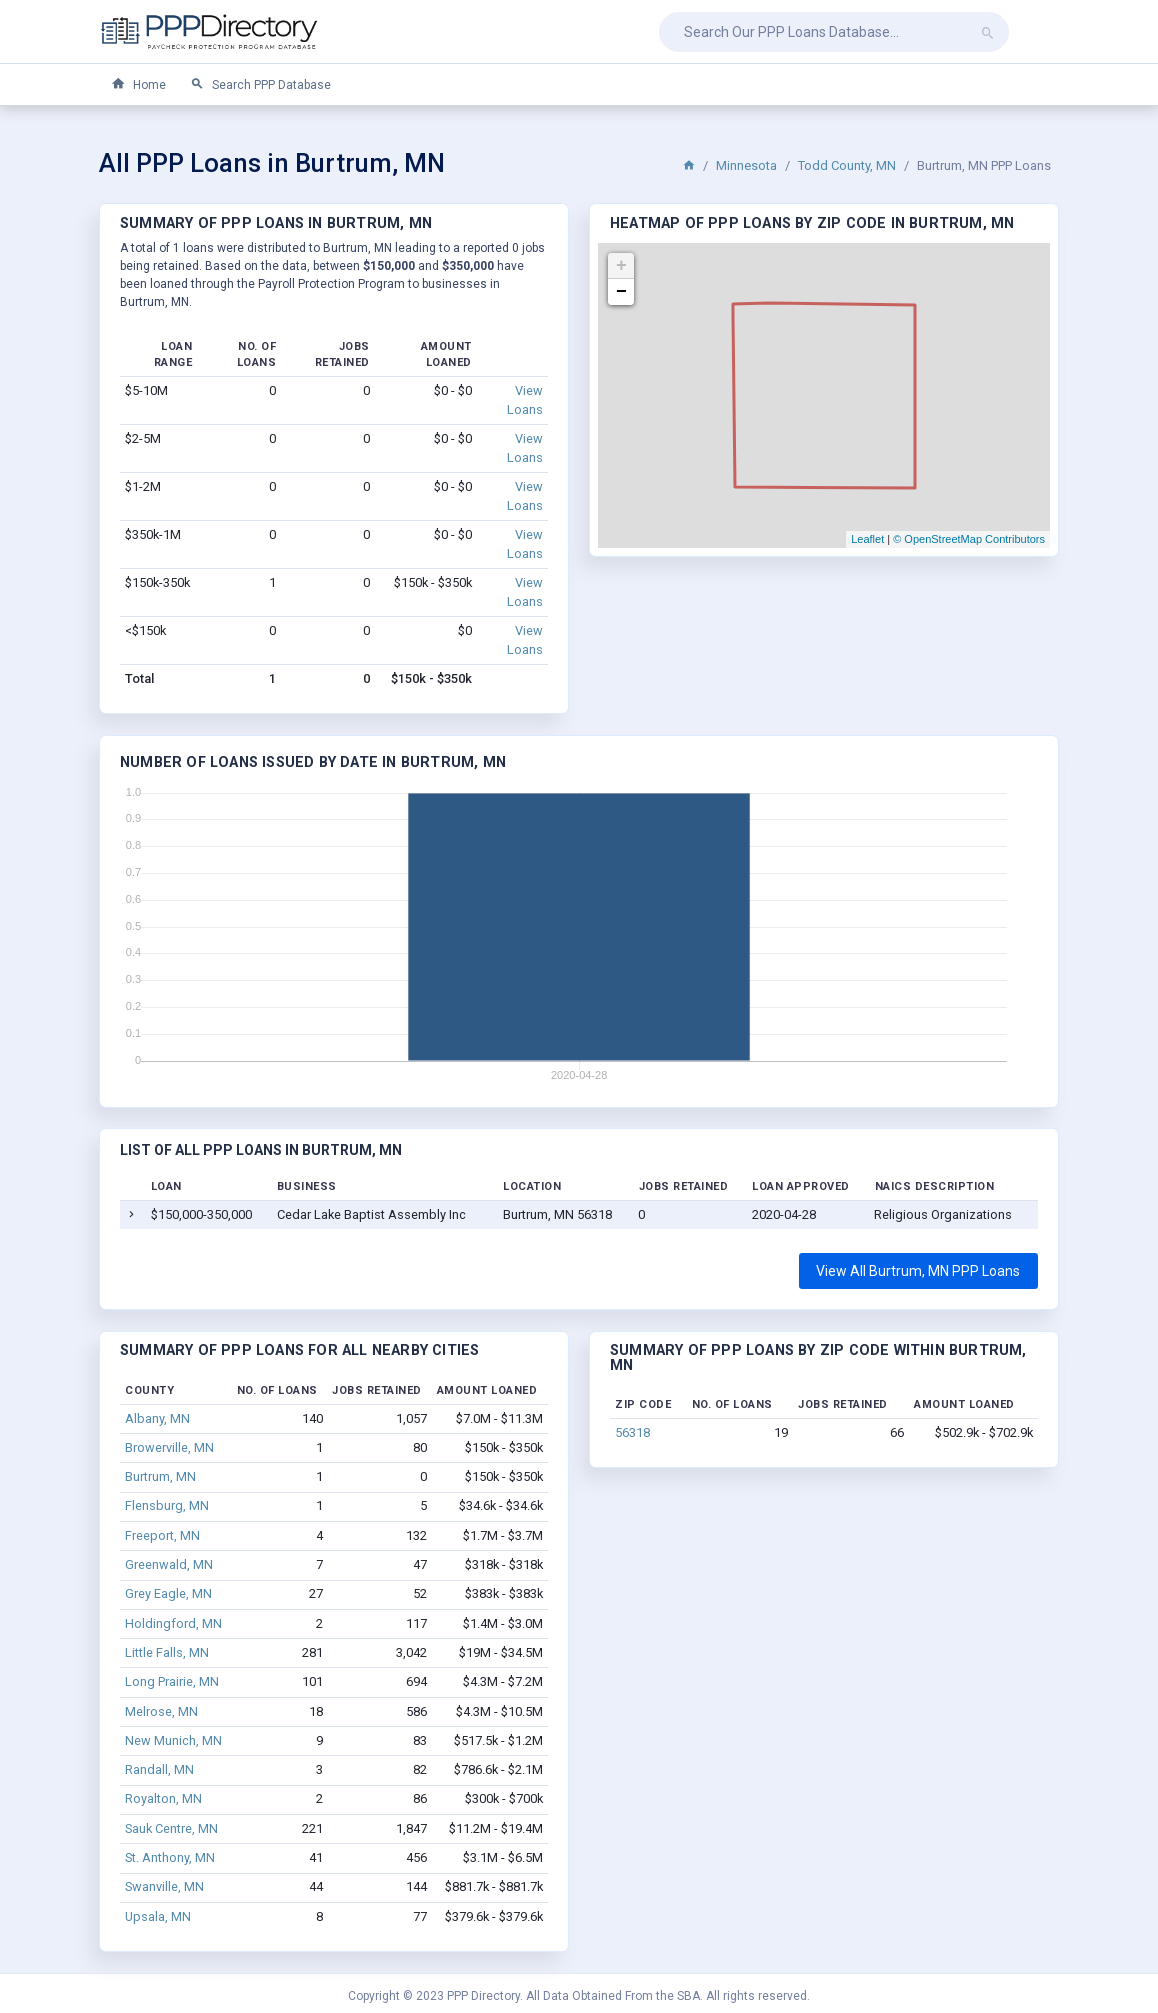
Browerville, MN (169, 1447)
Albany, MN (157, 1418)
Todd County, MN (847, 165)
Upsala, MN (158, 1916)
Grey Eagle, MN (168, 1593)
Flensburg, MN (167, 1505)
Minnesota (746, 165)
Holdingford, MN (173, 1623)
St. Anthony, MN (170, 1857)
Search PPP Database (260, 84)
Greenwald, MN (169, 1564)
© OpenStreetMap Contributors (969, 539)
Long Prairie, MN (172, 1681)
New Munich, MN (173, 1740)
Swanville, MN (164, 1886)
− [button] (621, 292)
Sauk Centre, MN (171, 1828)
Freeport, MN (162, 1535)
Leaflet (867, 539)
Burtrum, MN (160, 1476)
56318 (632, 1432)
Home (138, 84)
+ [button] (621, 266)
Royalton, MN (163, 1798)
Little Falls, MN (167, 1652)
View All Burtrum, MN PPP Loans (918, 1271)
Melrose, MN (161, 1711)
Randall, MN (159, 1769)
